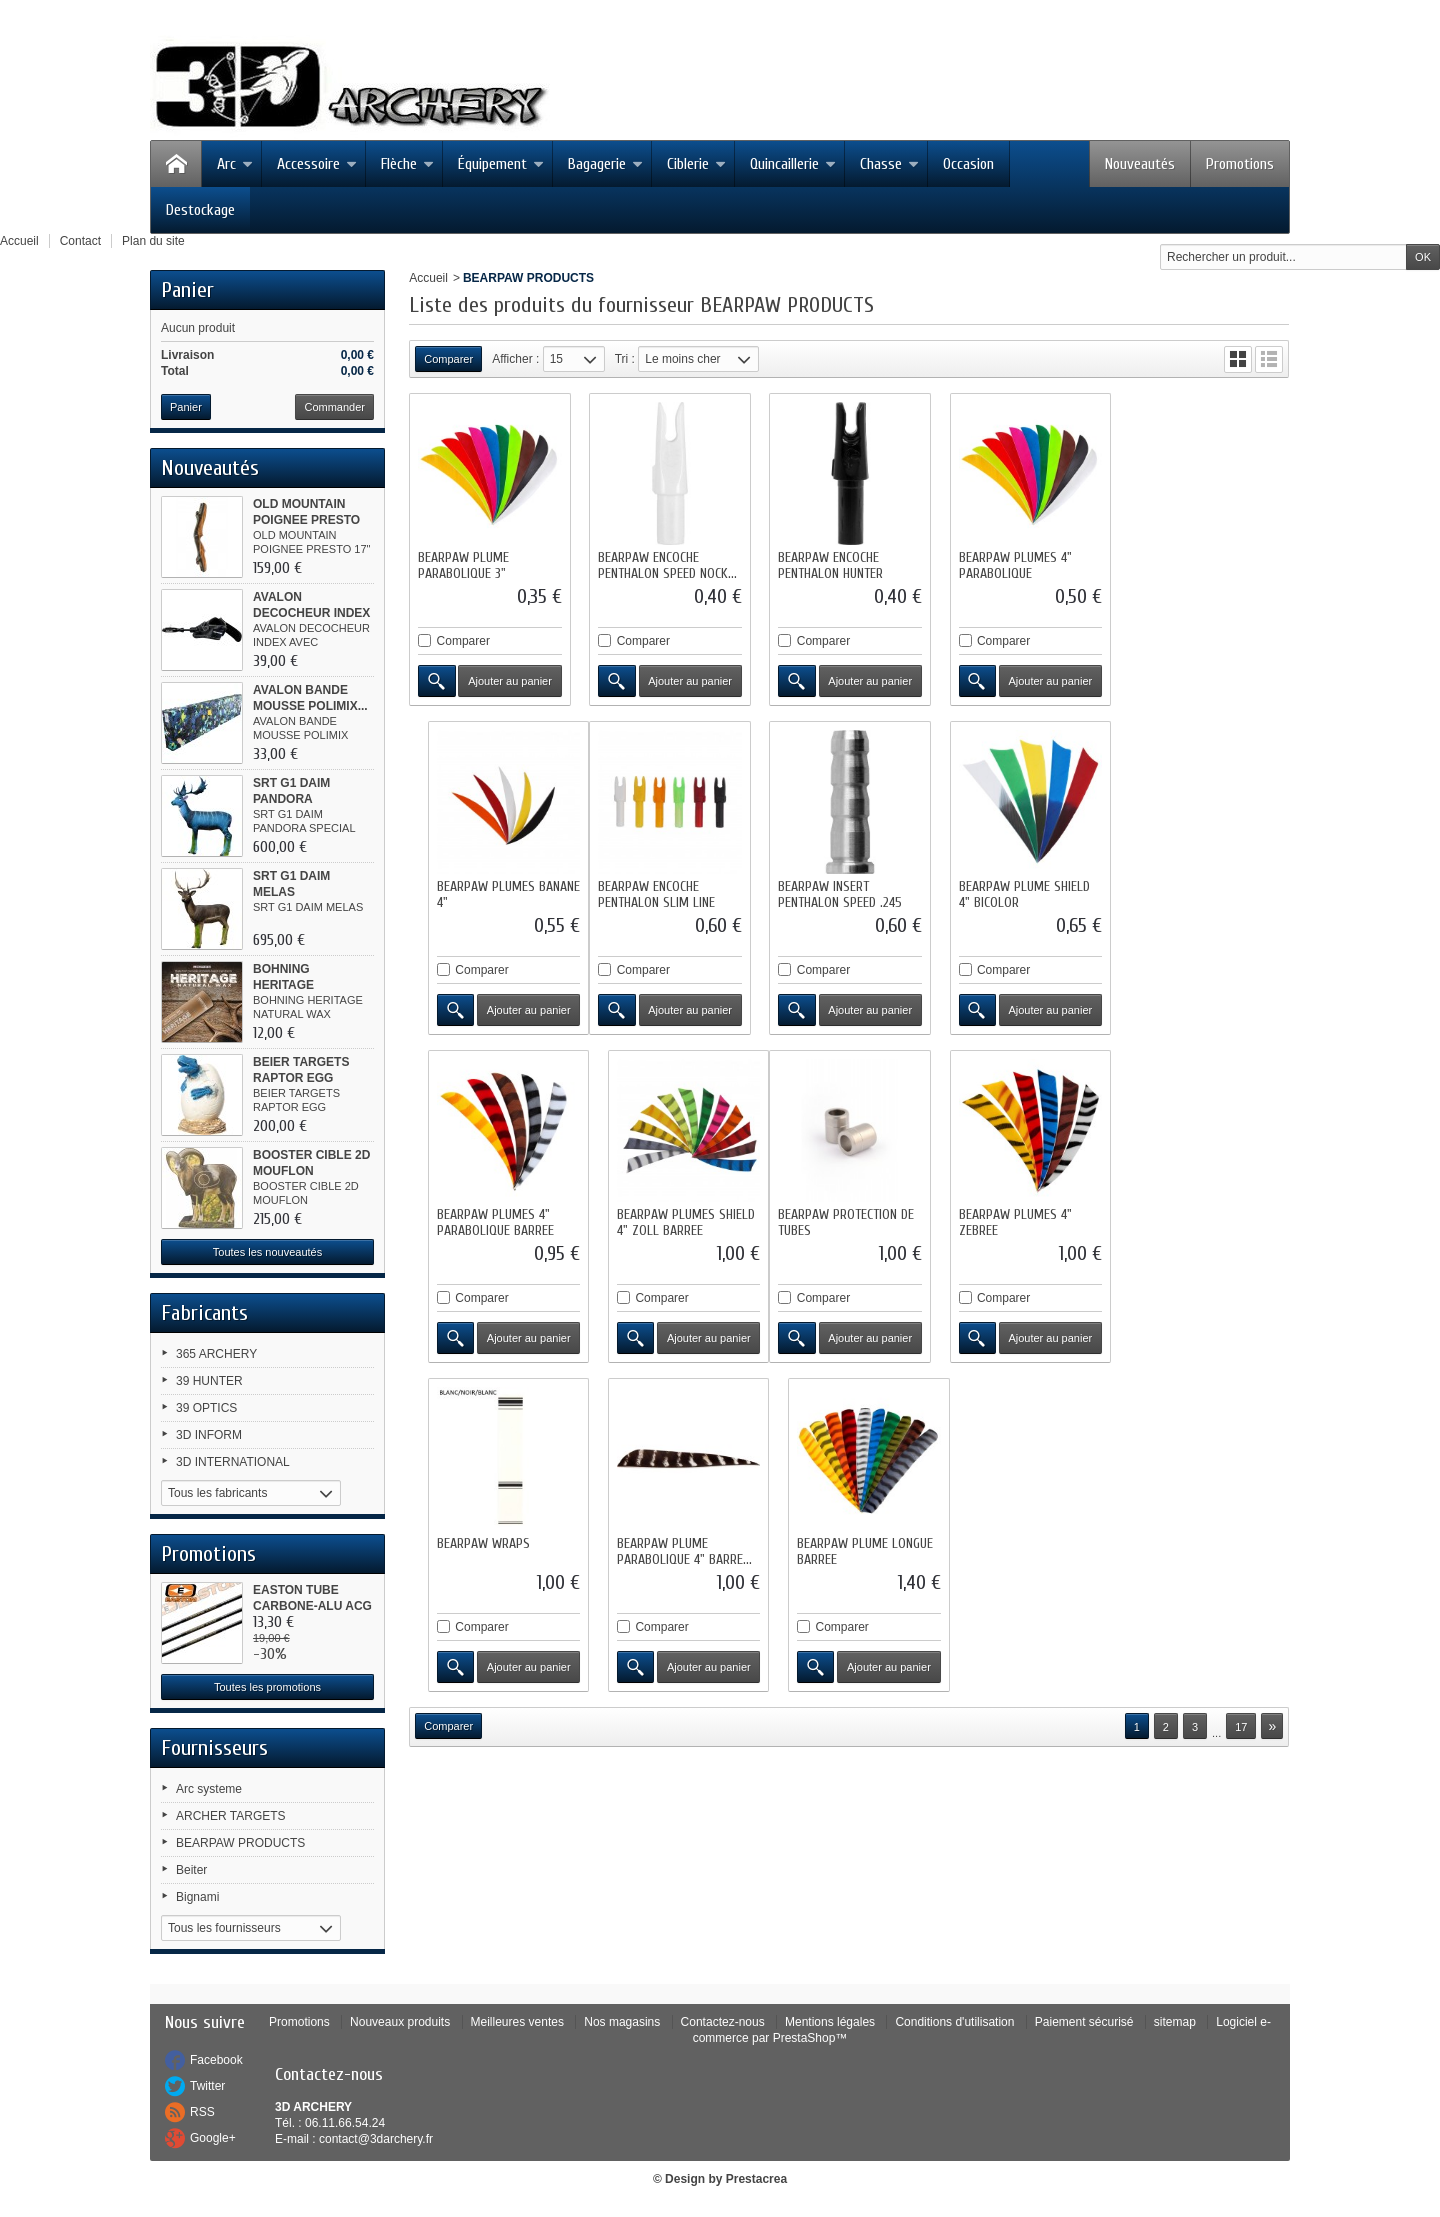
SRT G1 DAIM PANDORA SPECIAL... (291, 799)
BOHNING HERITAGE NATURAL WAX (297, 985)
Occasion (968, 164)
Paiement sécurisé (1084, 2022)
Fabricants (204, 1313)
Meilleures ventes (517, 2022)
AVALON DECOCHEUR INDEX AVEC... (311, 613)
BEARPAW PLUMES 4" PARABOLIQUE (1013, 565)
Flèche (407, 164)
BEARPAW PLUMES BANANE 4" (1208, 565)
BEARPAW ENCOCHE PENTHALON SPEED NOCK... (667, 565)
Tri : (625, 359)
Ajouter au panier (510, 681)
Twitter (207, 2086)
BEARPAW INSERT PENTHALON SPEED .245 (660, 893)
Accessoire (317, 164)
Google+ (213, 2138)
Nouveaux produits (400, 2022)
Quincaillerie (793, 164)
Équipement (501, 164)
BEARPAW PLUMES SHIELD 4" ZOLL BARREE (1206, 893)
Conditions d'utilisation (954, 2022)
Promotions (1240, 164)
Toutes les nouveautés (267, 1252)
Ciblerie (696, 164)
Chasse (889, 164)
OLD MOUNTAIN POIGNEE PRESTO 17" (306, 520)
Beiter (191, 1870)
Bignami (197, 1897)
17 (1241, 1397)
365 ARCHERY (216, 1354)
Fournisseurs (214, 1748)
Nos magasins (622, 2022)
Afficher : (515, 359)
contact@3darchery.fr (376, 2139)
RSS (202, 2112)
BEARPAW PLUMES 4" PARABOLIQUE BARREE (1015, 893)
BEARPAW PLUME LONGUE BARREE (1205, 1221)
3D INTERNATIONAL (233, 1462)
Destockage (200, 210)
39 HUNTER (209, 1381)
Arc (235, 164)
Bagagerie (605, 164)
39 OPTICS (206, 1408)
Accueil (428, 278)
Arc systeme (209, 1789)
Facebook (216, 2060)
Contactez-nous (723, 2022)
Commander (334, 407)
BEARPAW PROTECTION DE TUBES (486, 1221)
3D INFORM (209, 1435)
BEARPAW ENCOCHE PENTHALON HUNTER (830, 565)
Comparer (463, 641)
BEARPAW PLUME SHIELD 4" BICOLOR (843, 893)
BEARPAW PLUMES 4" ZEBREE (654, 1221)
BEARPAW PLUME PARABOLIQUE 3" (463, 565)
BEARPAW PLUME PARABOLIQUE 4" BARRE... (1024, 1221)
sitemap (1175, 2022)
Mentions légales (830, 2022)
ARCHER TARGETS (231, 1816)
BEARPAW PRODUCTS (240, 1843)
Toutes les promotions (267, 1687)
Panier (187, 290)
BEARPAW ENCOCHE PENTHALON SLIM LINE (476, 893)
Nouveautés (1140, 164)
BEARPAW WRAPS (824, 1213)
